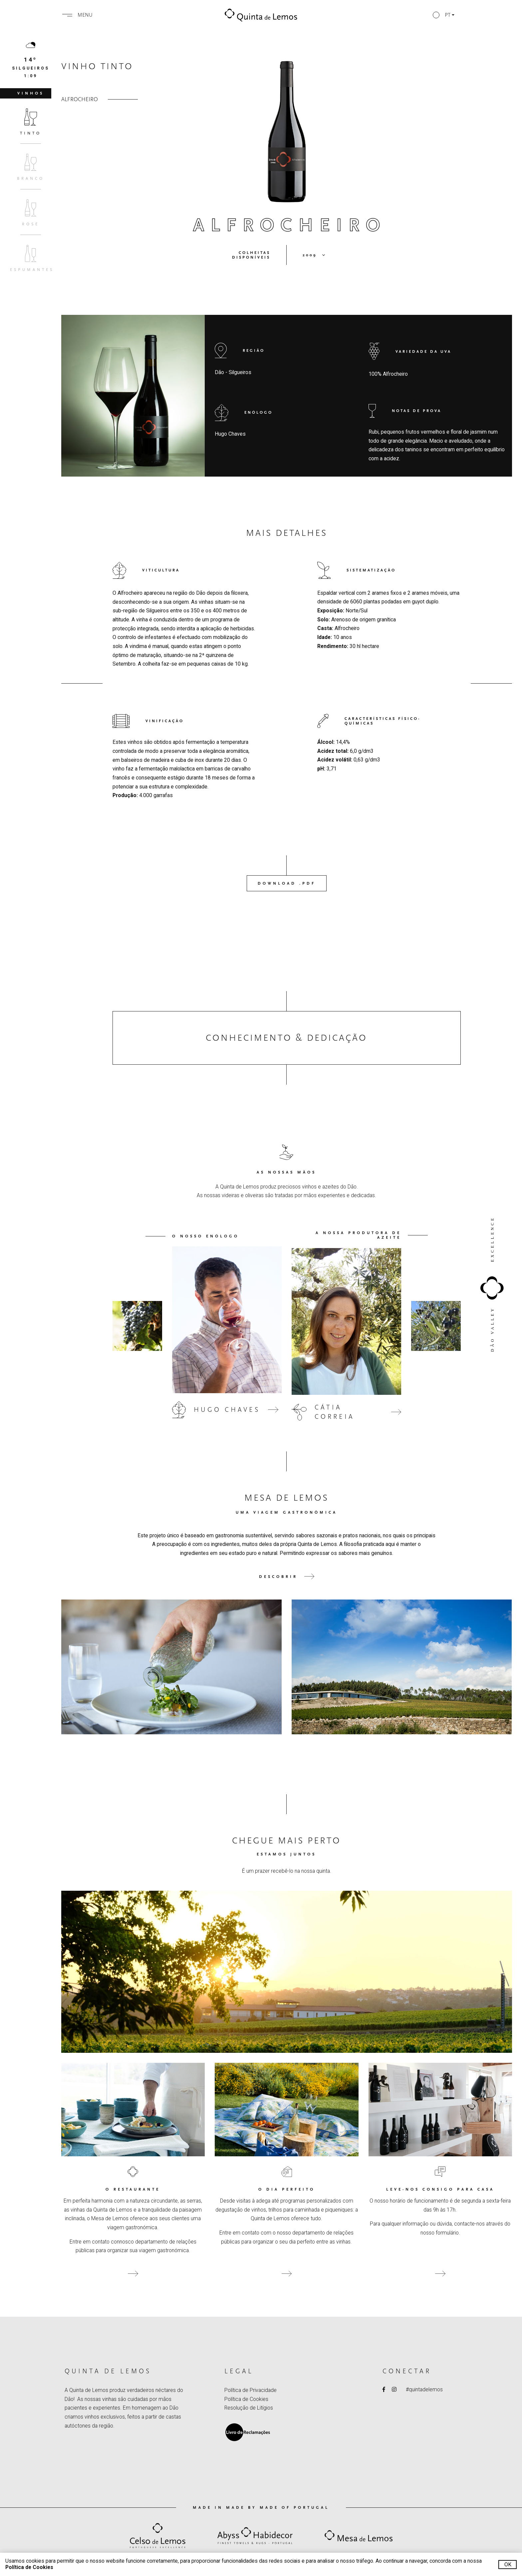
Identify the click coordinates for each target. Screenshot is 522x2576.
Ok (507, 2564)
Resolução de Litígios (248, 2408)
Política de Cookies (246, 2399)
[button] (443, 15)
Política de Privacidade (250, 2390)
